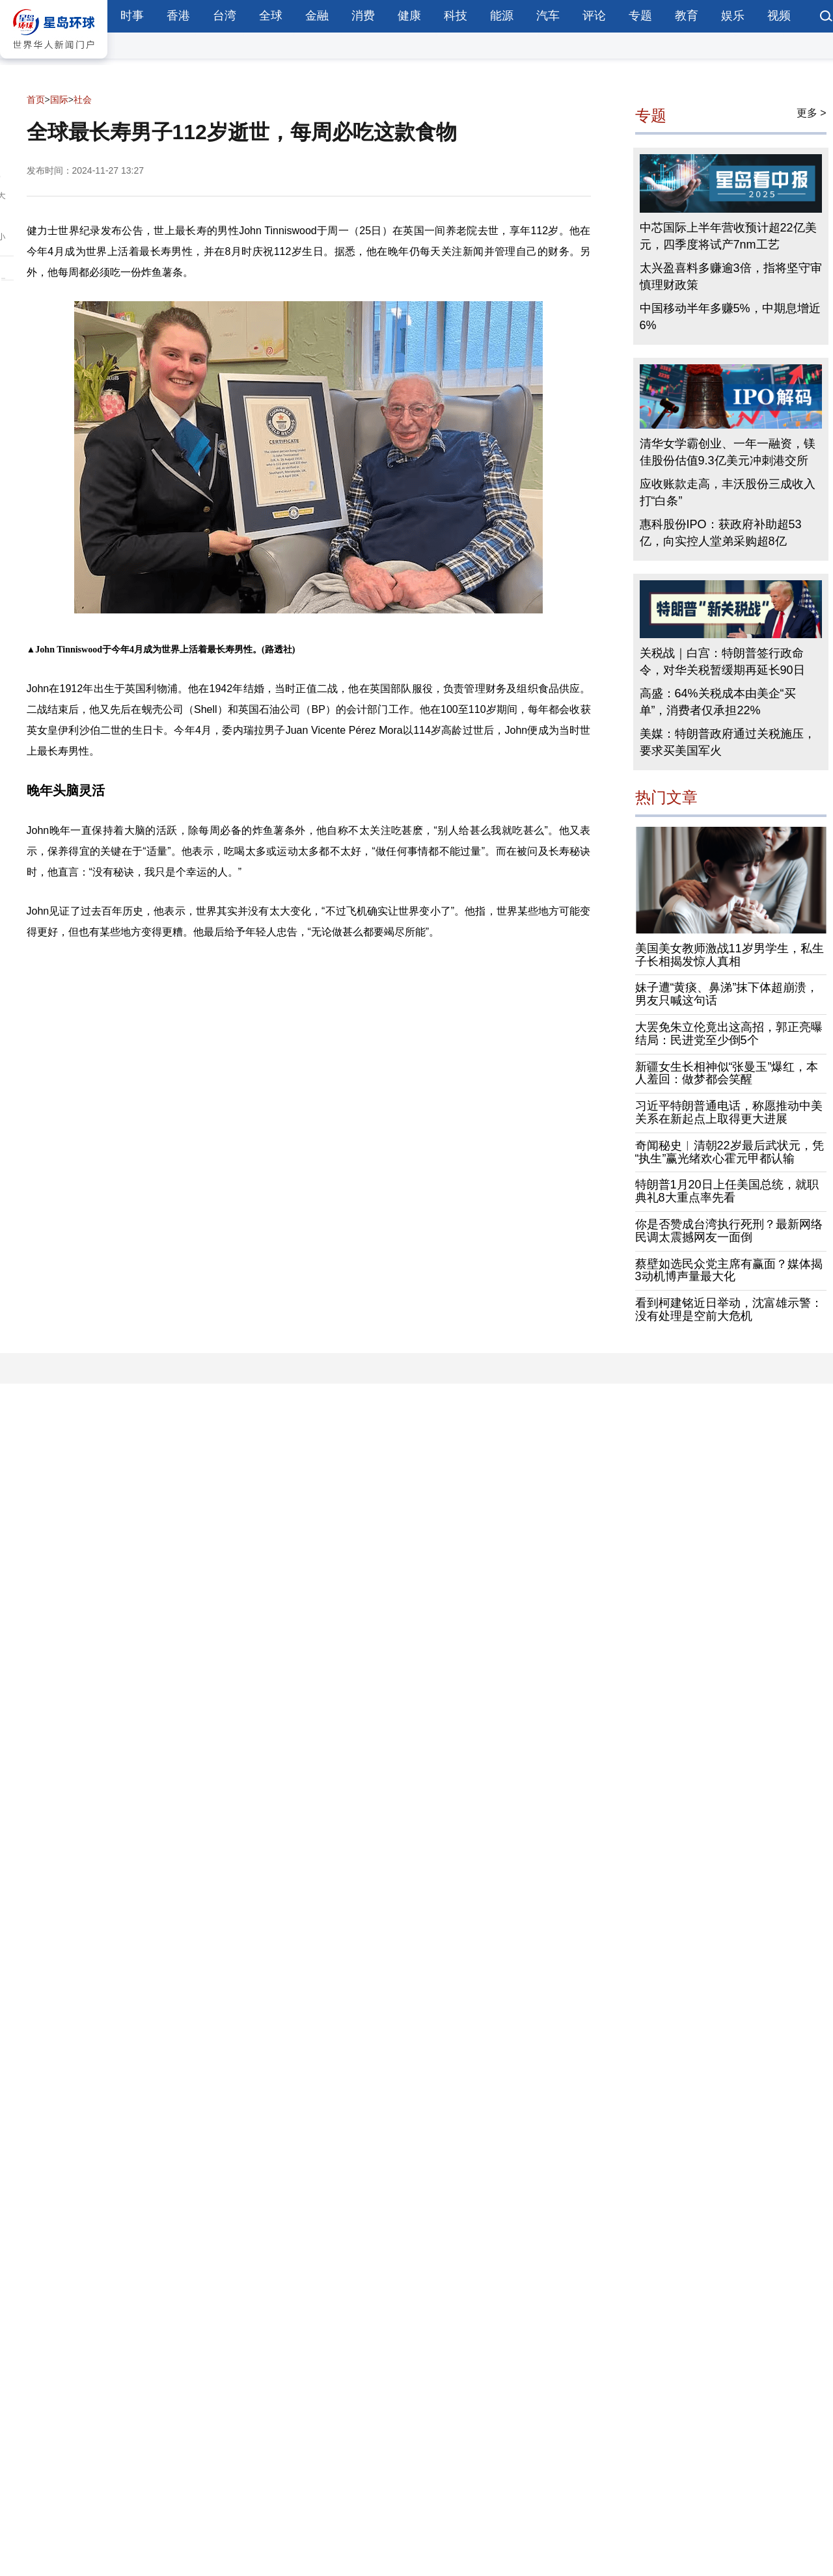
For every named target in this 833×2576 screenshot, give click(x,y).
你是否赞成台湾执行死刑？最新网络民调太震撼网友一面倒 (729, 1231)
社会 (83, 99)
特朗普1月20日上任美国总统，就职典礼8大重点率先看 (727, 1191)
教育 (686, 15)
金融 (317, 15)
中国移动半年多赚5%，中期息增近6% (730, 317)
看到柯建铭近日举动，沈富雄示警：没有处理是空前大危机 (729, 1309)
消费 (363, 15)
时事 (132, 15)
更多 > (811, 112)
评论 (594, 15)
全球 (270, 15)
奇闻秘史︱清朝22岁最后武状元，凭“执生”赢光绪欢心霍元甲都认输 (729, 1152)
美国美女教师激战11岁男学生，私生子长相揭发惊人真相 (729, 955)
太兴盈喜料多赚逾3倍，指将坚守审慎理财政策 (731, 276)
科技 (455, 15)
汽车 (548, 15)
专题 (640, 15)
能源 (501, 15)
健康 (409, 15)
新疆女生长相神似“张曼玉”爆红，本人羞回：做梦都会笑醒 (727, 1073)
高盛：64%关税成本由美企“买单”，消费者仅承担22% (718, 702)
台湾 (224, 15)
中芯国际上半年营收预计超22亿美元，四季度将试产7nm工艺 (728, 236)
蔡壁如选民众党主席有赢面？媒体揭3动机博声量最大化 (729, 1270)
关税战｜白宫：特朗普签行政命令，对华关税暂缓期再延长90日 (722, 662)
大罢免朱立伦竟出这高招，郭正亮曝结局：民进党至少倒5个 (729, 1034)
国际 (59, 99)
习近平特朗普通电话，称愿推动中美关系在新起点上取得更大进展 (729, 1112)
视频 (779, 15)
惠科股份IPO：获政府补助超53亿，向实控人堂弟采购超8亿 (721, 533)
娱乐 (732, 15)
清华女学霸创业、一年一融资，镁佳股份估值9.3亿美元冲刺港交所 (727, 452)
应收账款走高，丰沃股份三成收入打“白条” (727, 492)
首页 (36, 99)
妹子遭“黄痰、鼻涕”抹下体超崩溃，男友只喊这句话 (727, 994)
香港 (178, 15)
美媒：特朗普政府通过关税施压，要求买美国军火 (727, 742)
